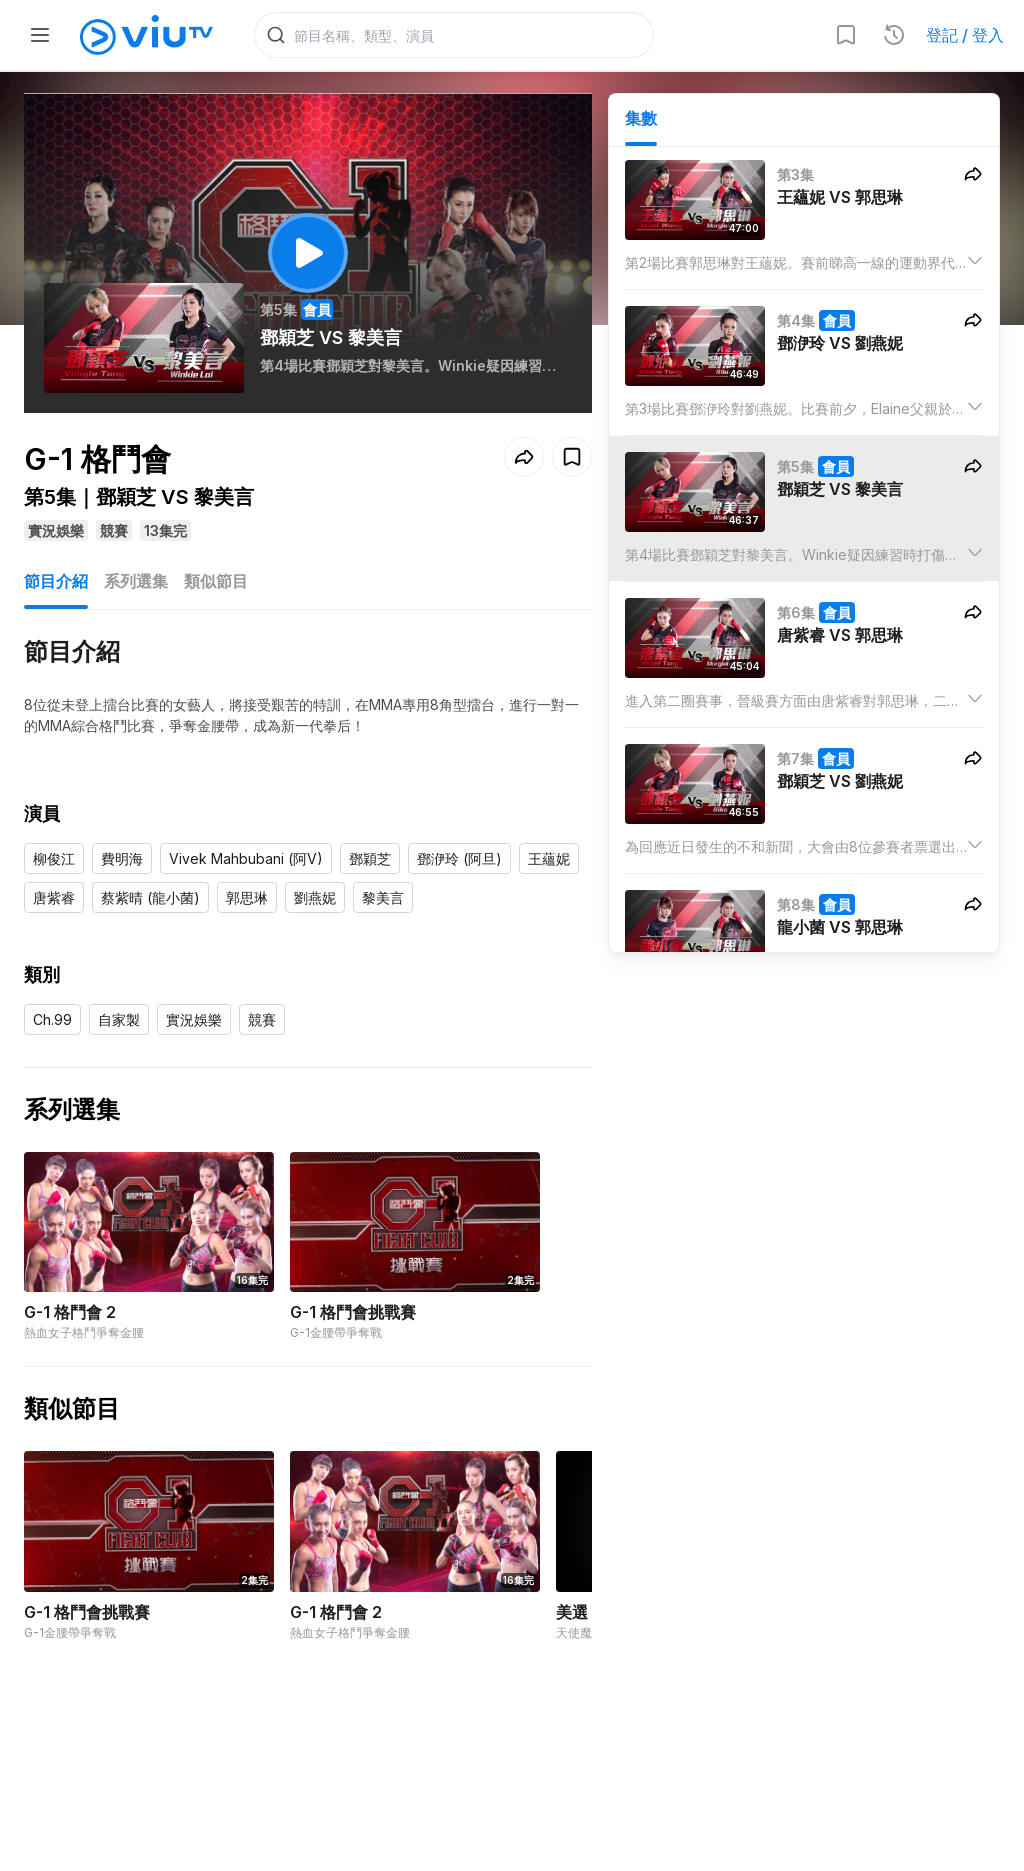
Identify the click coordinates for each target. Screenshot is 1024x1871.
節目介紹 (56, 584)
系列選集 (136, 584)
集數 (641, 121)
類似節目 (216, 584)
